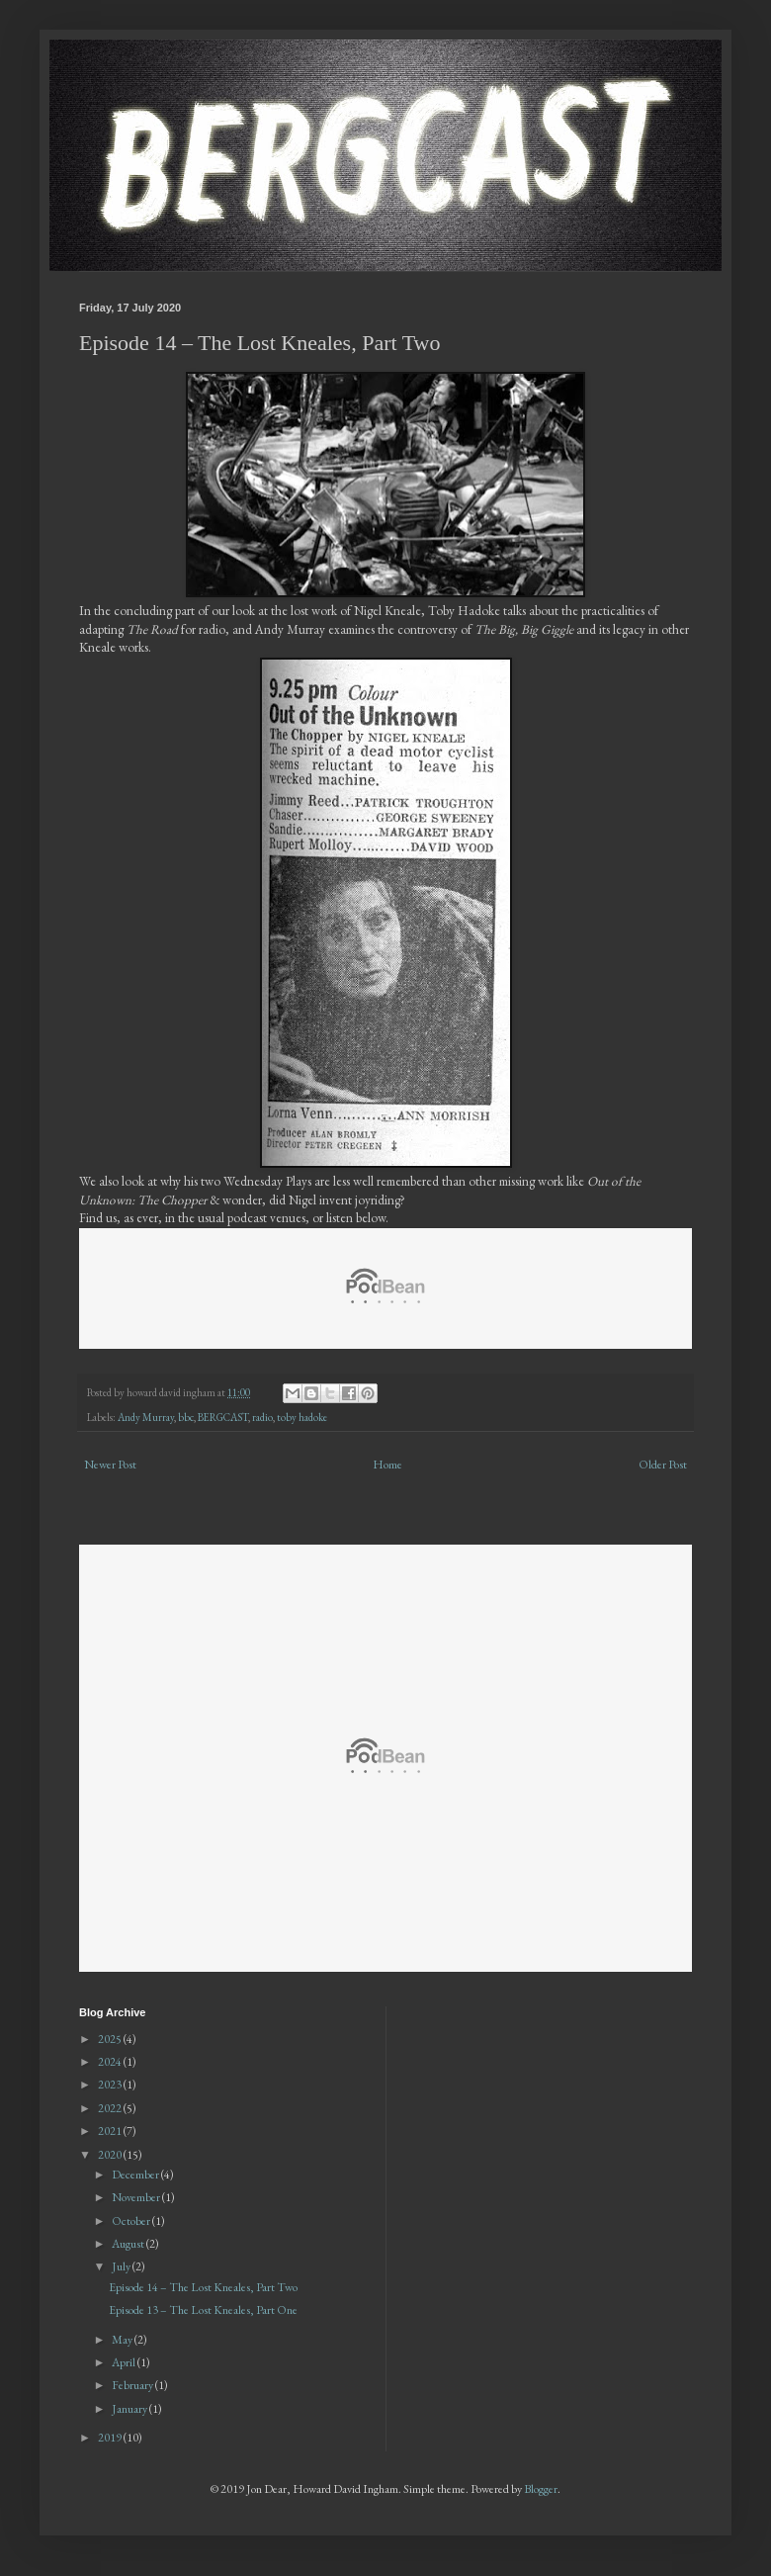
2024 (111, 2062)
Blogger (540, 2489)
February (133, 2385)
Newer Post (110, 1464)
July (122, 2266)
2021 (111, 2131)
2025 (111, 2039)
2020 (111, 2155)
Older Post (663, 1464)
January (130, 2409)
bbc (186, 1417)
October (132, 2221)
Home (387, 1464)
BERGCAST (223, 1417)
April (124, 2362)
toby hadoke (302, 1417)
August (129, 2244)
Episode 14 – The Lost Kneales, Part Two (203, 2287)
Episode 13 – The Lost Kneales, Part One (203, 2310)
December (136, 2174)
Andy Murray (146, 1417)
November (137, 2197)
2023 (111, 2084)
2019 (111, 2437)
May (123, 2340)
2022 (111, 2108)
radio (262, 1417)
